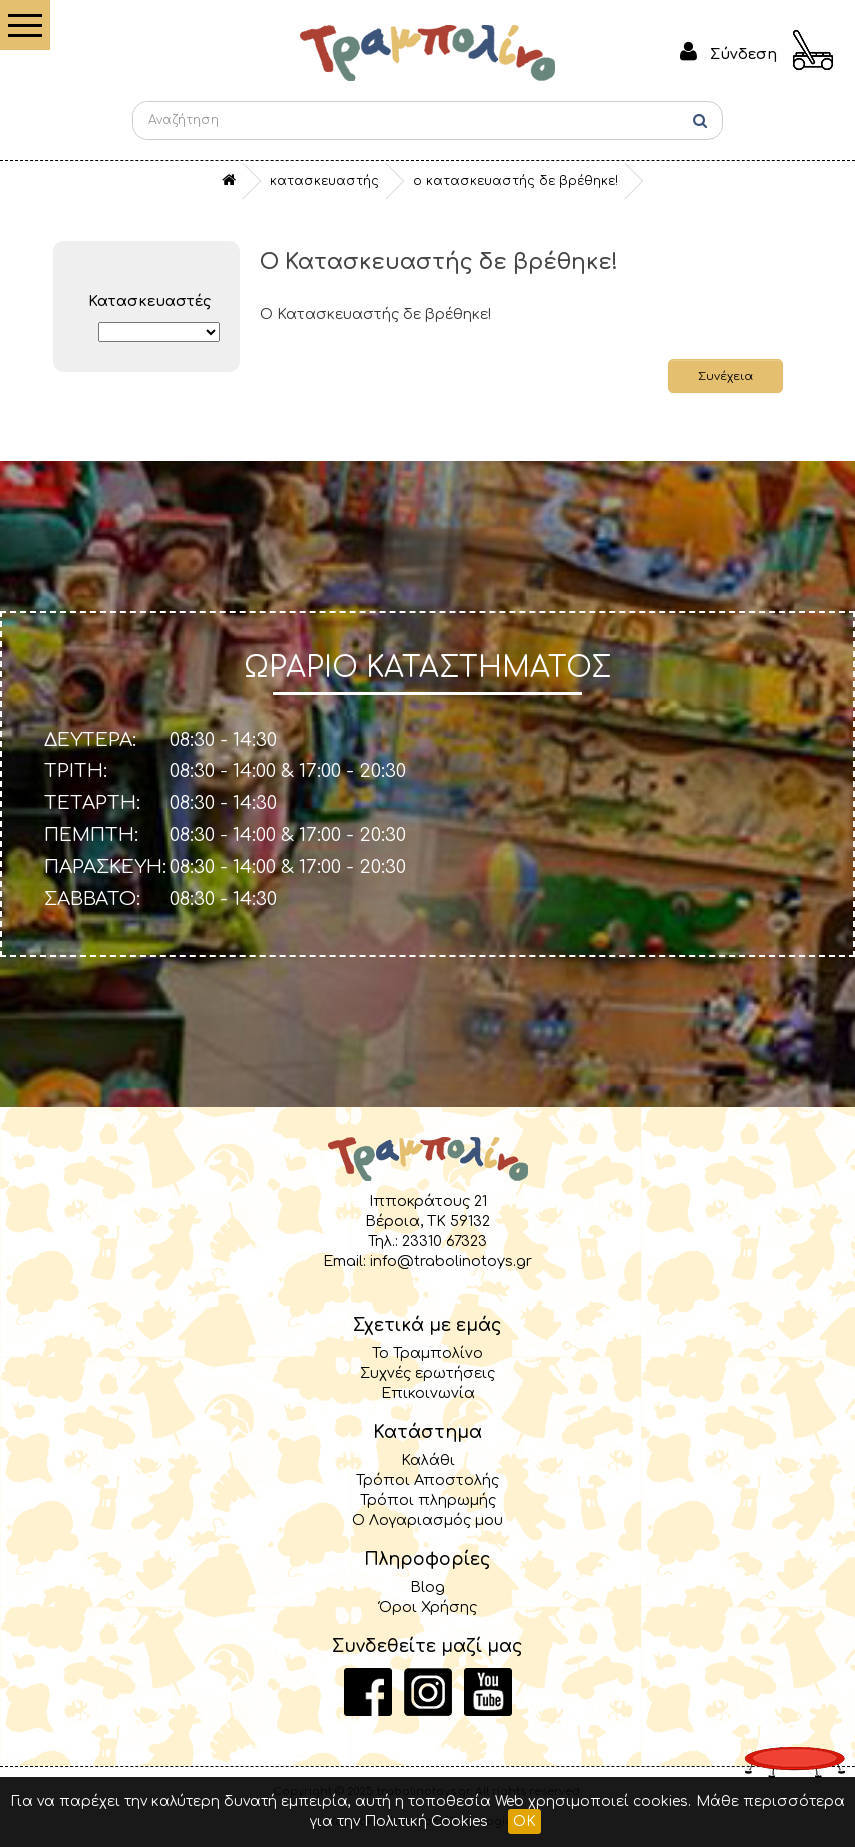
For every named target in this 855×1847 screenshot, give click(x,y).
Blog (427, 1587)
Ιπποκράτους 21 (428, 1201)
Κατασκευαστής (324, 181)
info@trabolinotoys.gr (451, 1261)
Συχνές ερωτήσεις (427, 1373)
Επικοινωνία (428, 1393)
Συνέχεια (725, 376)
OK (524, 1821)
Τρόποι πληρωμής (428, 1500)
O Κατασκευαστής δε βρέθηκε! (515, 181)
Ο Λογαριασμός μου (427, 1520)
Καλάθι (428, 1460)
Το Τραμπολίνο (427, 1353)
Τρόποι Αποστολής (427, 1480)
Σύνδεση (743, 54)
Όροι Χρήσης (428, 1607)
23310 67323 (444, 1241)
